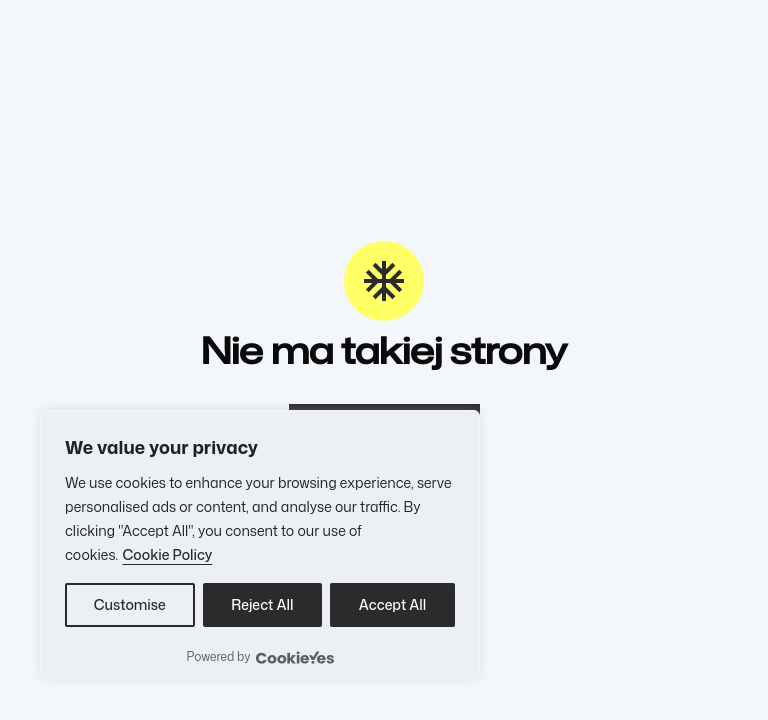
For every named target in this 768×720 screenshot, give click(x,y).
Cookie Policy (167, 554)
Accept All (392, 604)
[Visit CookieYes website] (295, 657)
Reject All (262, 604)
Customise (130, 604)
